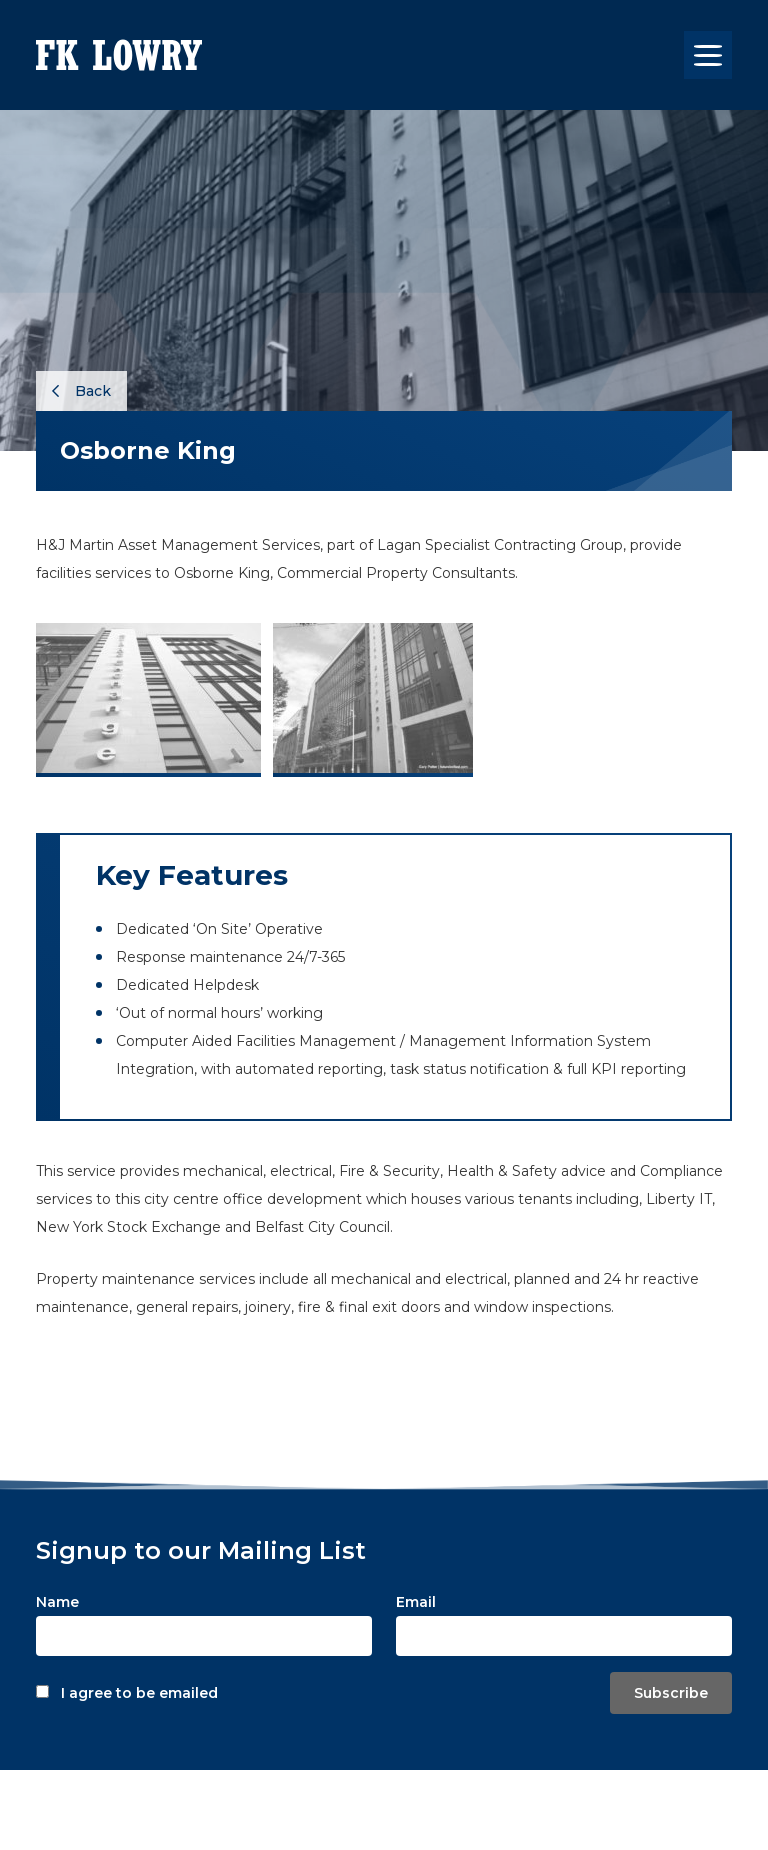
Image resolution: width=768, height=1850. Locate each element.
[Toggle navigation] (708, 55)
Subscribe (671, 1693)
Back (81, 391)
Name (57, 1602)
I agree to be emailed (139, 1693)
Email (416, 1602)
